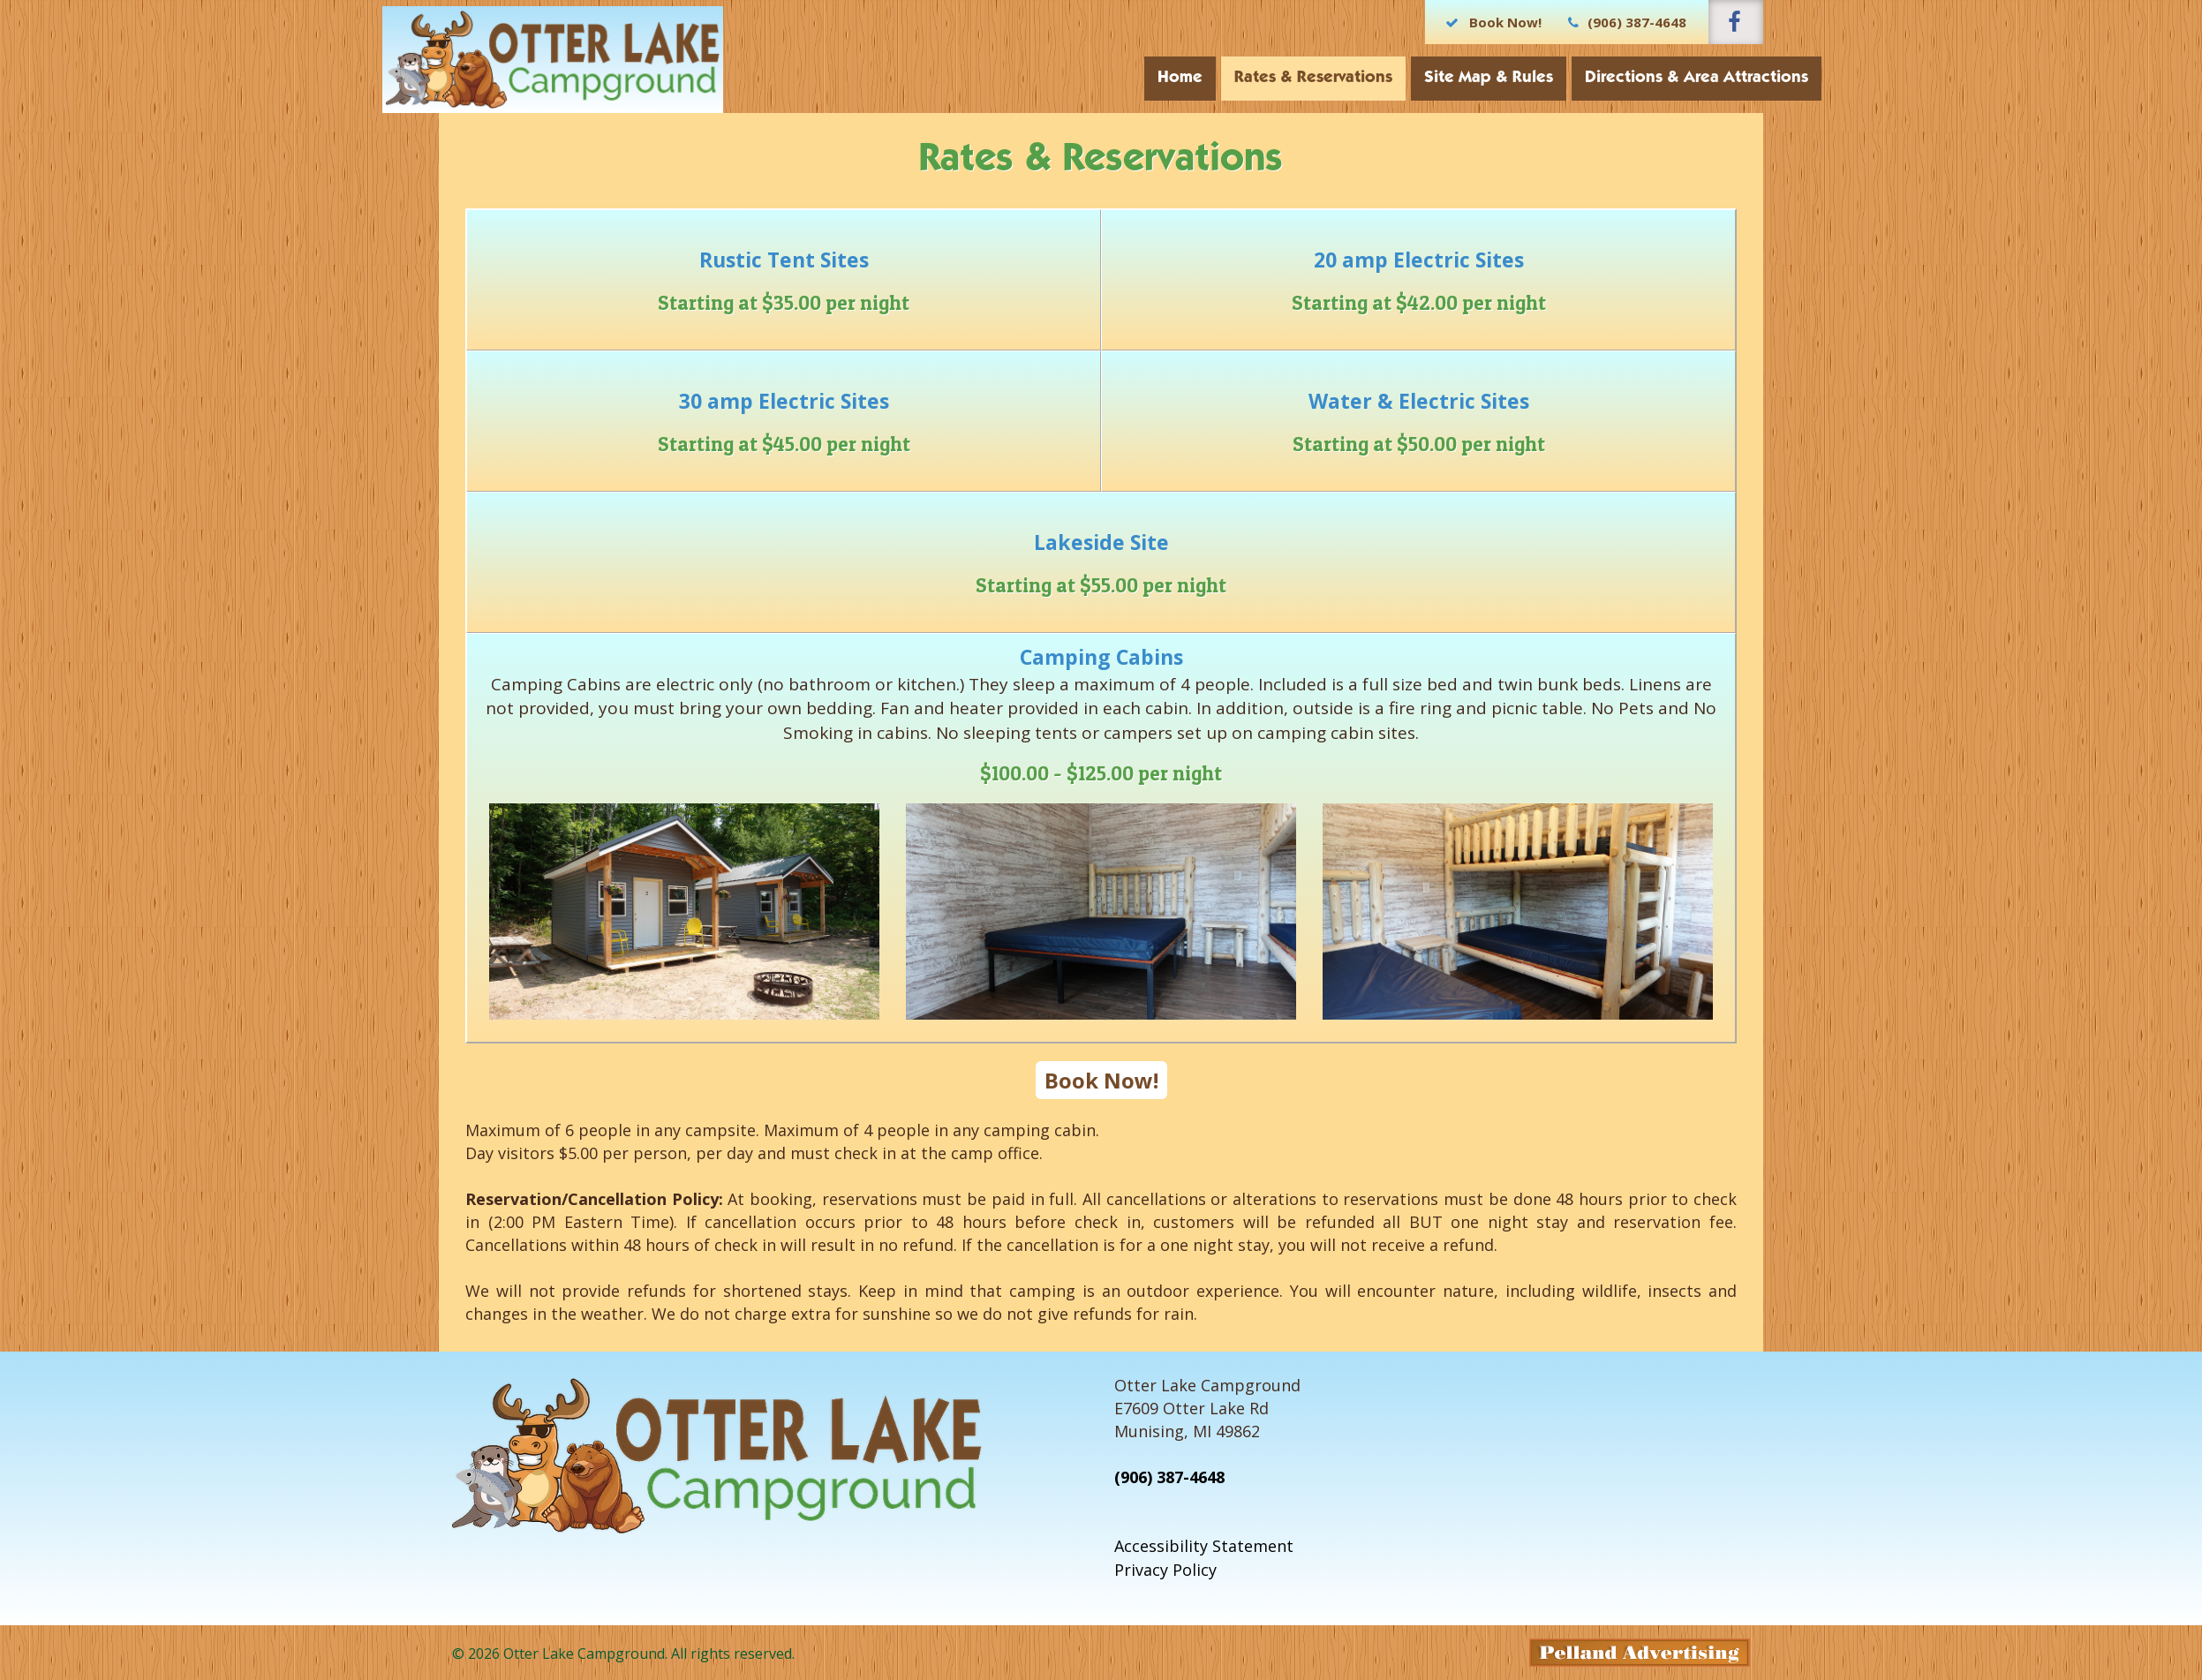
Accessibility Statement (1203, 1545)
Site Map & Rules (1432, 78)
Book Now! (1101, 1080)
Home (1123, 78)
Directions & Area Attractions (1640, 78)
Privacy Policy (1165, 1569)
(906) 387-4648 (1169, 1477)
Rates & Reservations (1257, 78)
